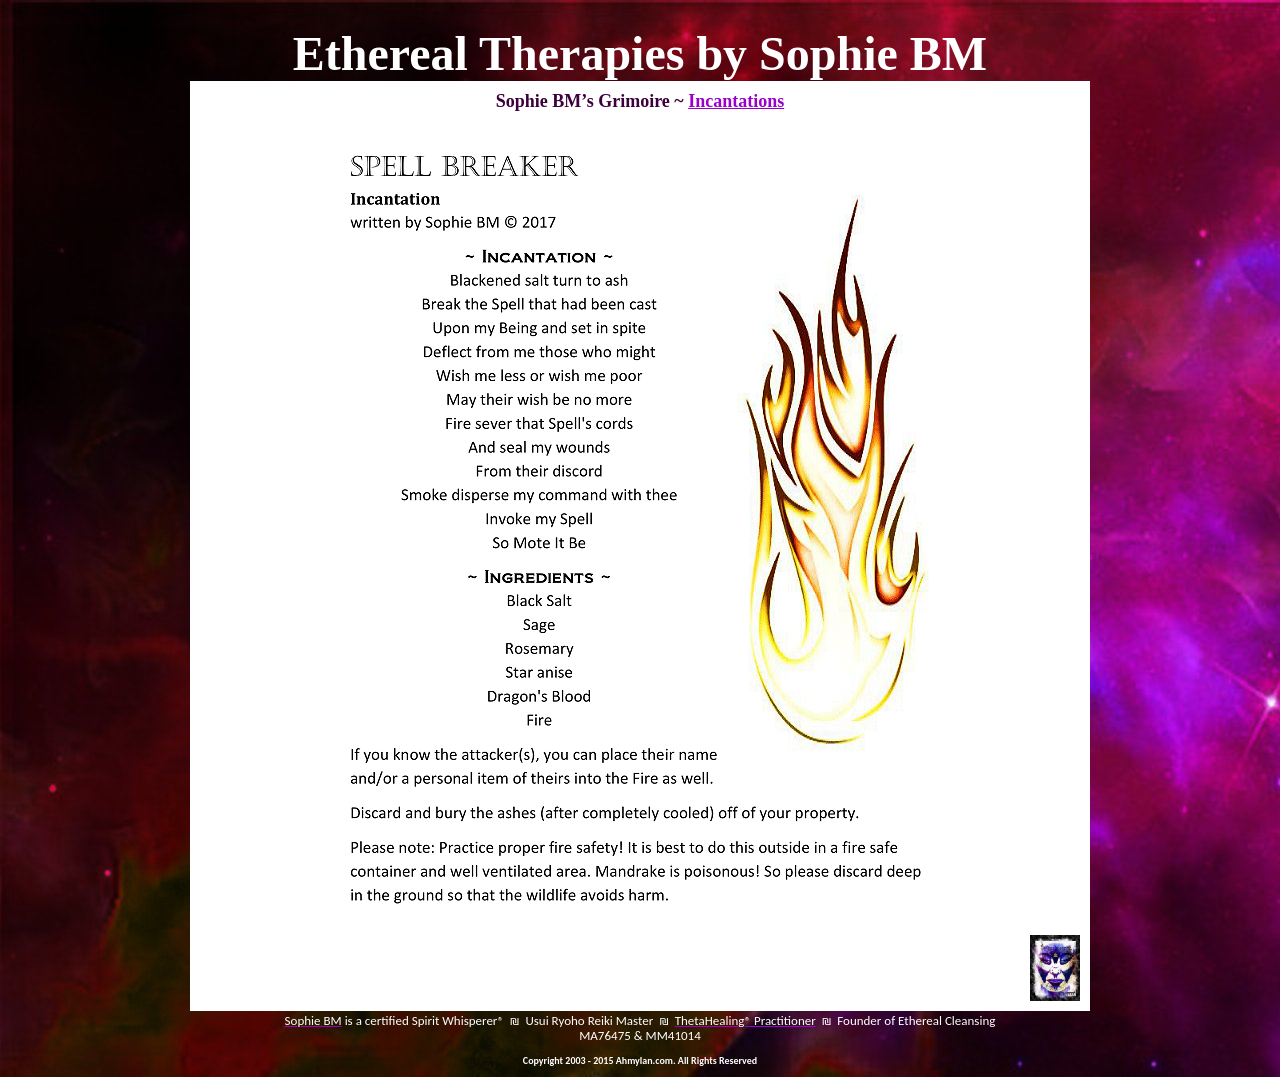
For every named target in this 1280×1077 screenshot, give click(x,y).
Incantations (736, 101)
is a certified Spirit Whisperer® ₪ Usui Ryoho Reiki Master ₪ (508, 1020)
